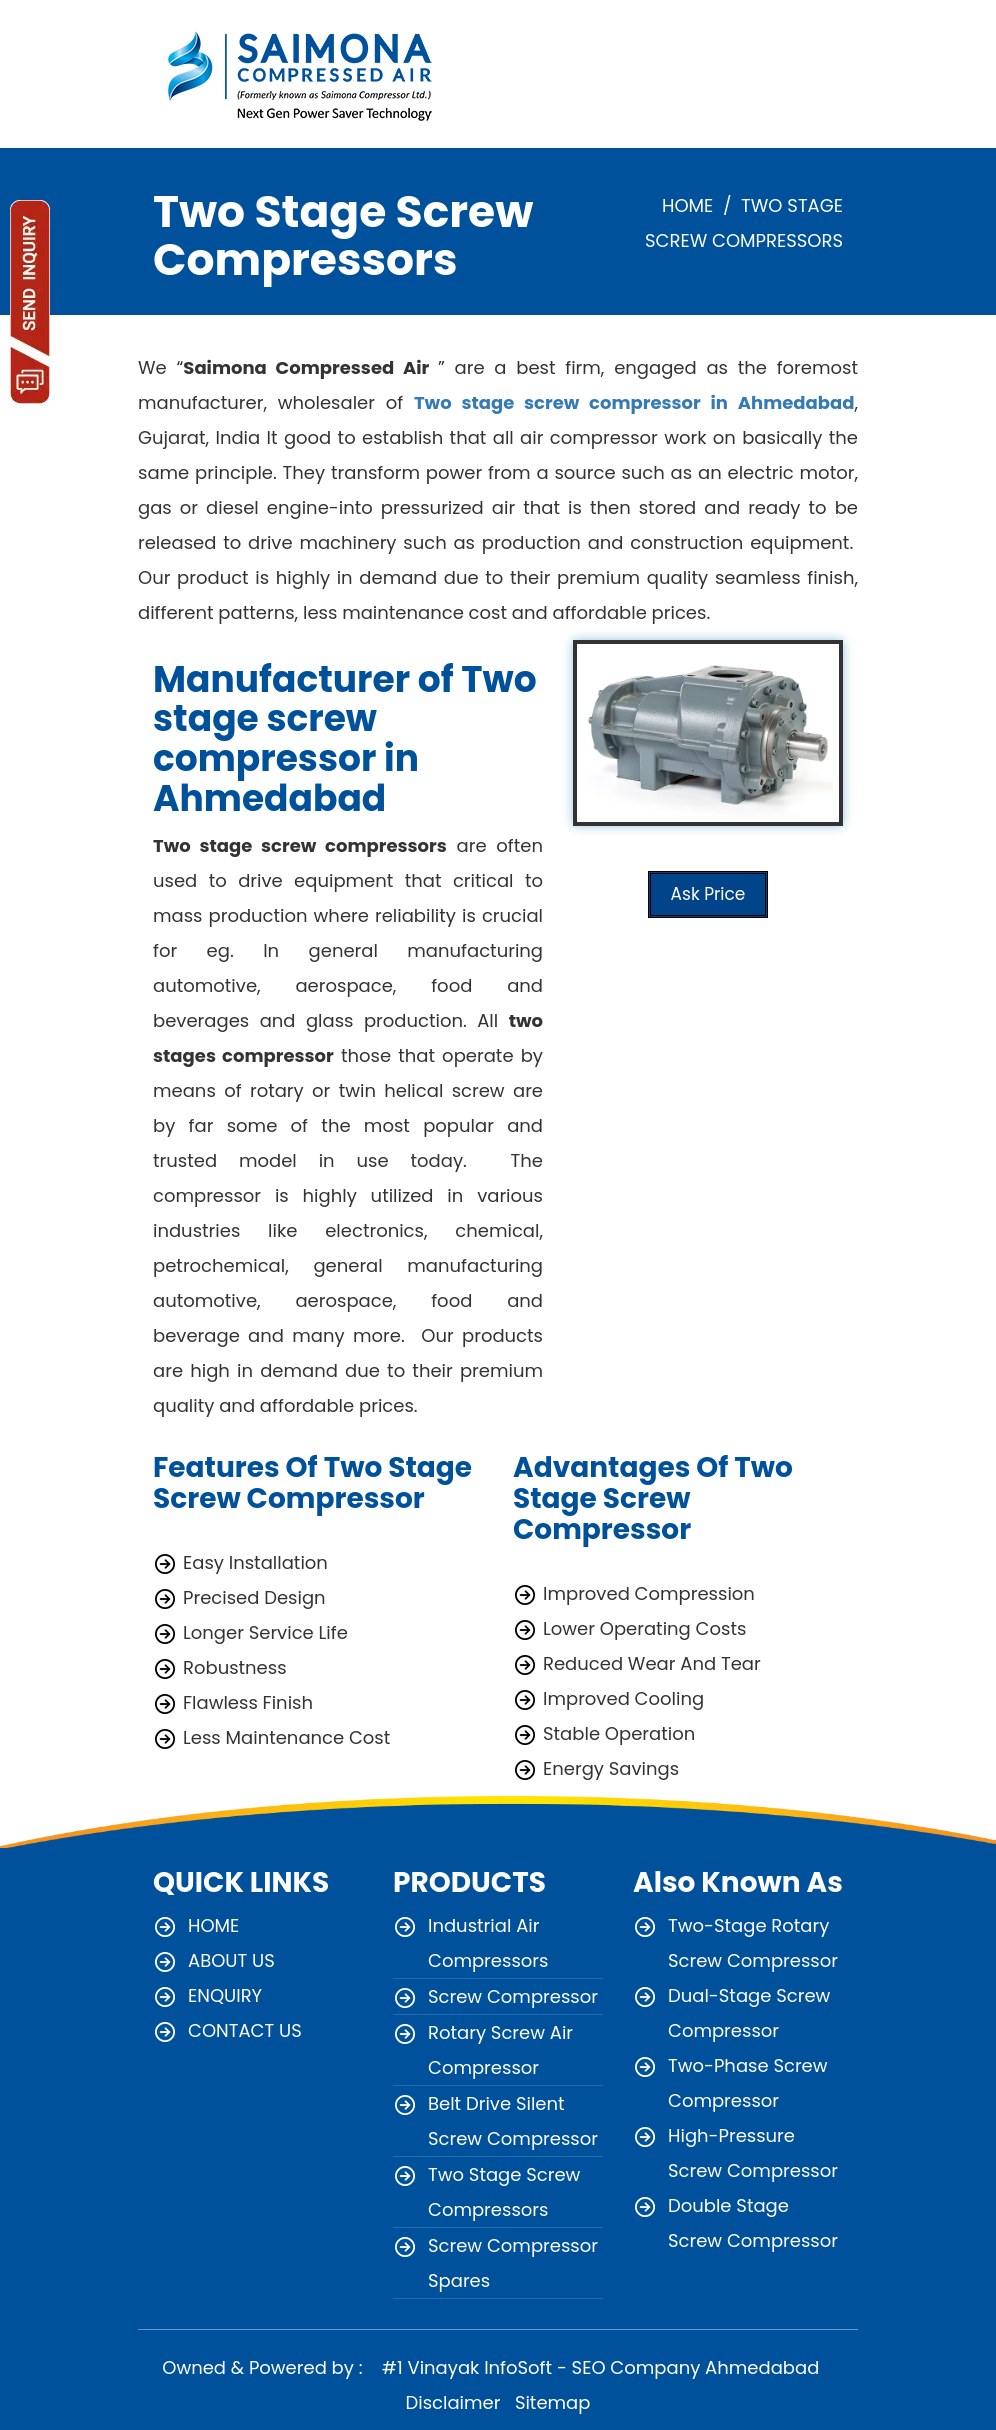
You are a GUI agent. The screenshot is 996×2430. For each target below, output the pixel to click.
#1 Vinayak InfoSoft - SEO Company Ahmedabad (598, 2367)
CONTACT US (245, 2030)
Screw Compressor (513, 1996)
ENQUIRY (225, 1995)
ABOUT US (231, 1960)
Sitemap (553, 2402)
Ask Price (708, 894)
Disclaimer (453, 2402)
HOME (687, 205)
